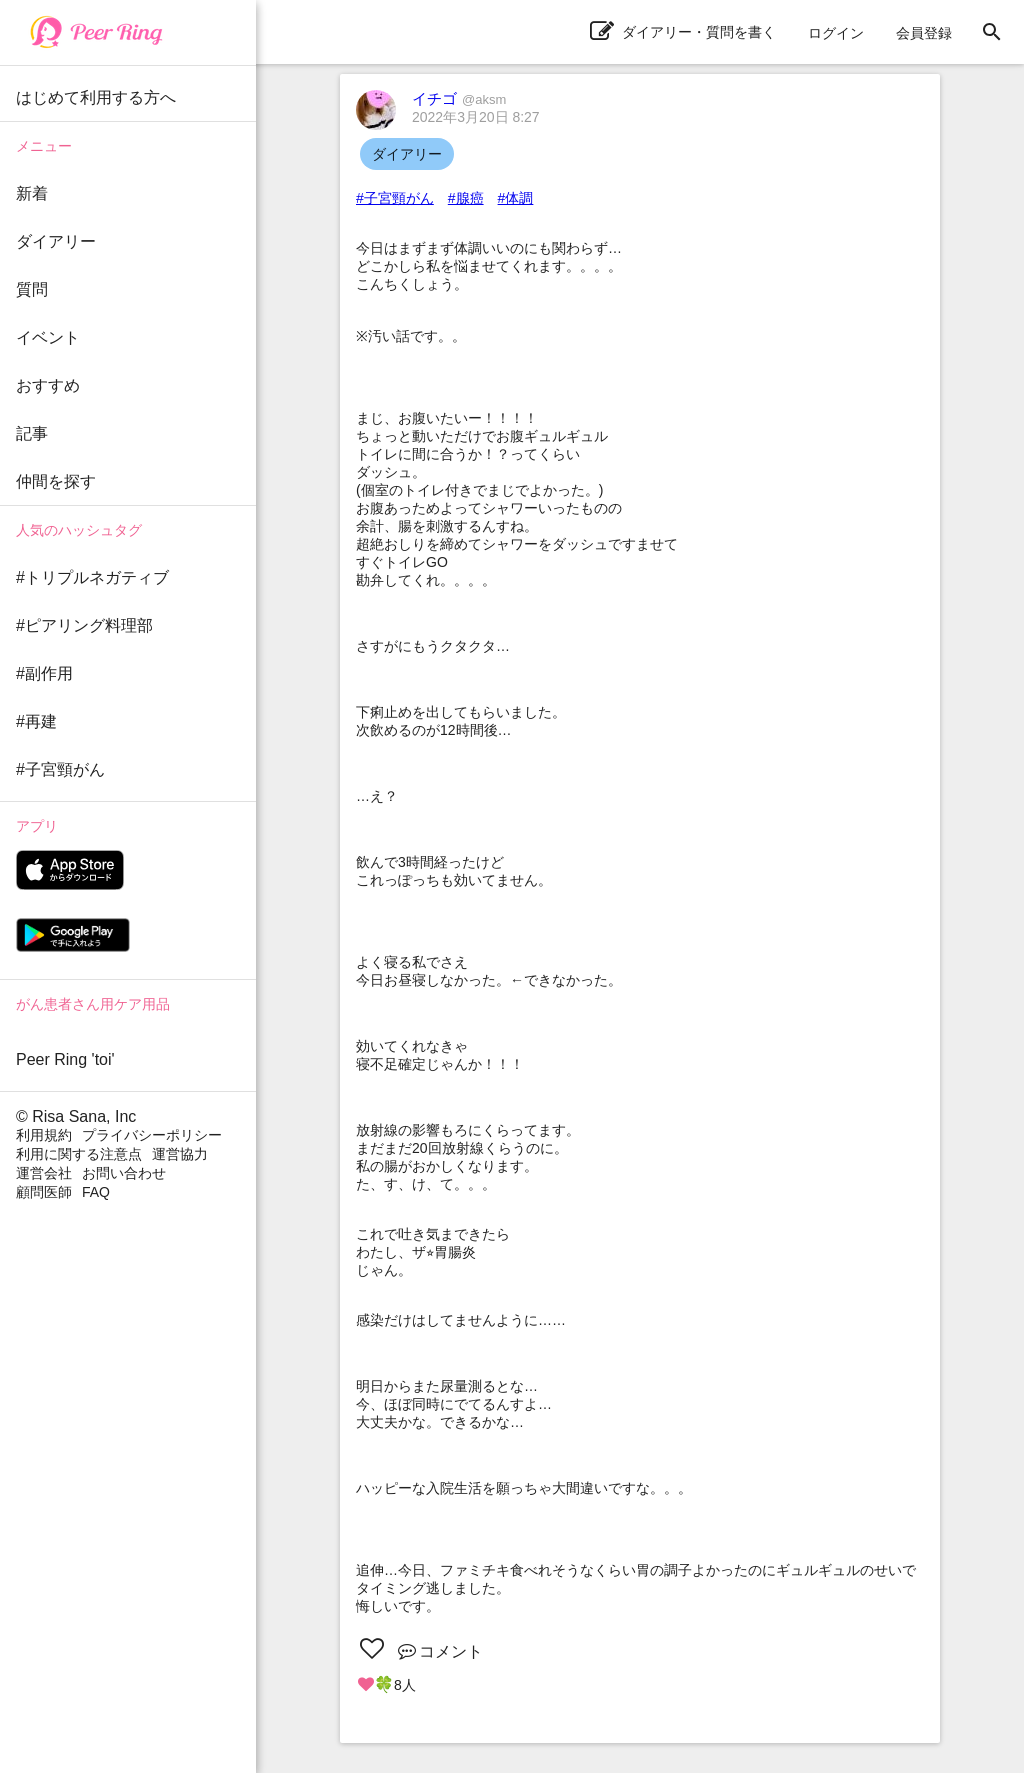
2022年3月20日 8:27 (476, 117)
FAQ (96, 1192)
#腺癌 (466, 198)
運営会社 (44, 1173)
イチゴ (459, 98)
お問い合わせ (124, 1173)
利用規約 (44, 1135)
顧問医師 (44, 1192)
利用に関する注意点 (79, 1154)
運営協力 (180, 1154)
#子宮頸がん (395, 198)
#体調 (516, 198)
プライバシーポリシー (152, 1135)
